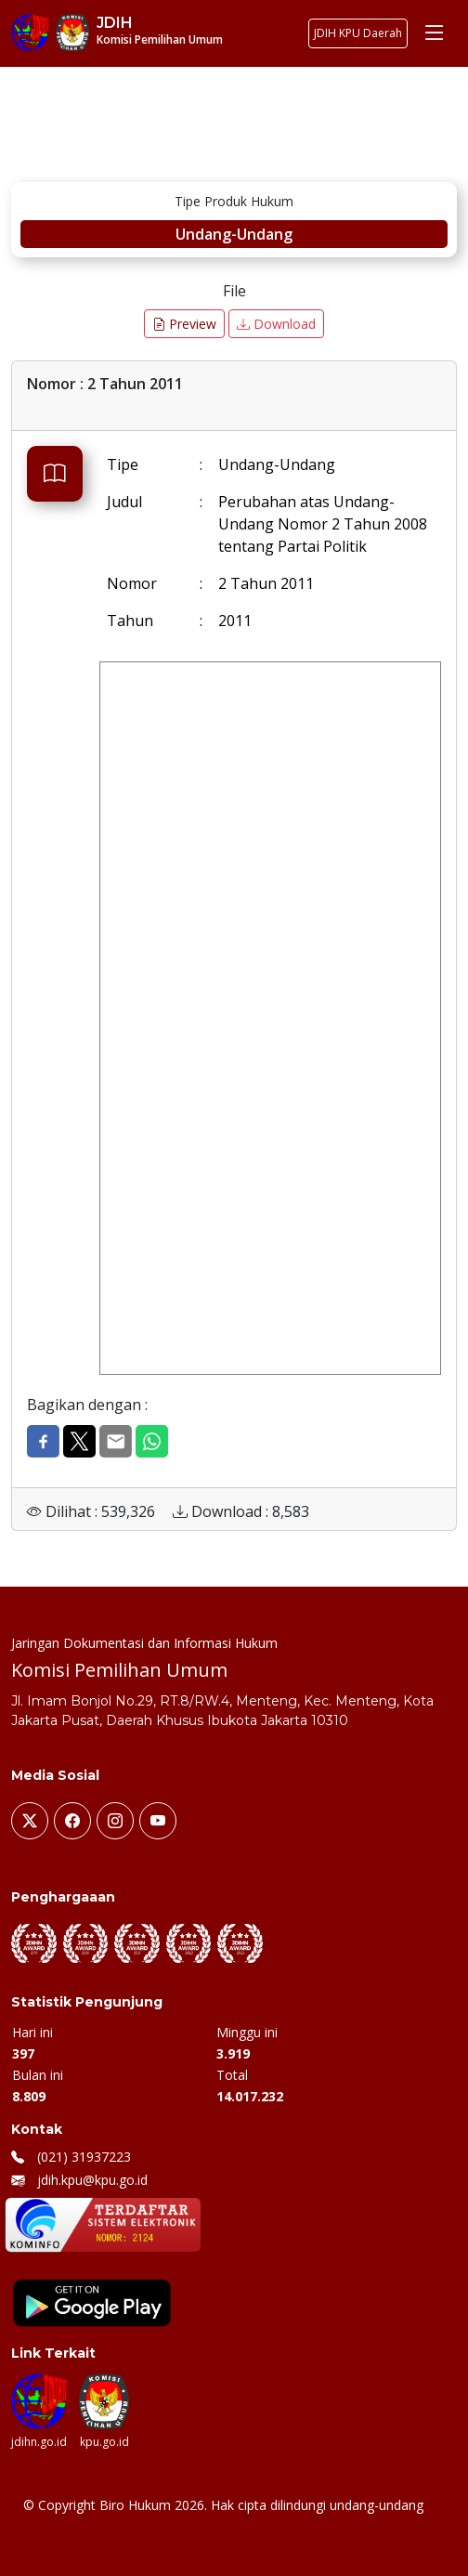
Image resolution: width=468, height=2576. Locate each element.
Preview (184, 324)
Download (276, 324)
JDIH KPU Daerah (358, 33)
